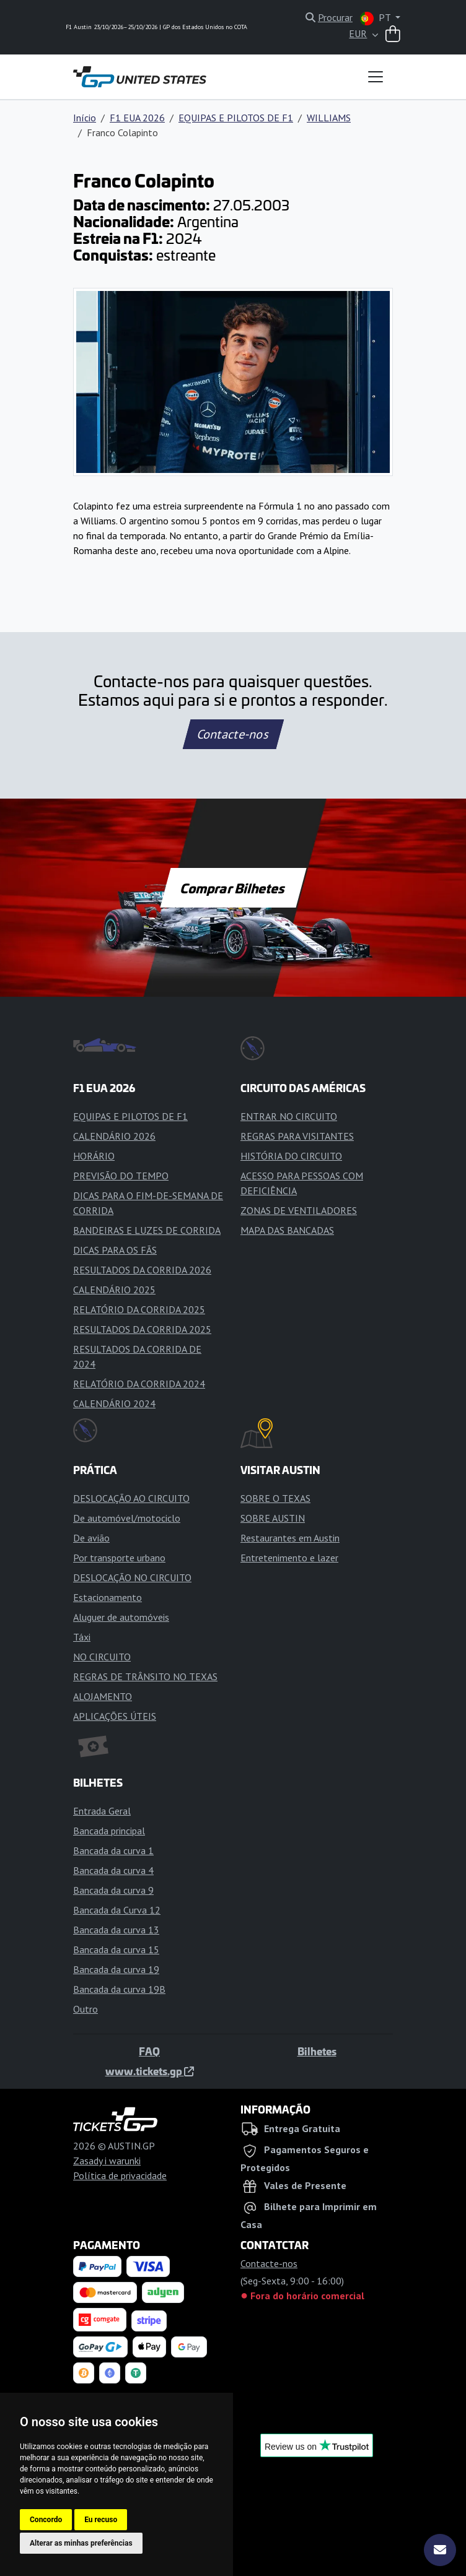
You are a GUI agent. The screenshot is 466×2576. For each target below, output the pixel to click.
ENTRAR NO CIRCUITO (288, 1116)
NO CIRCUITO (102, 1656)
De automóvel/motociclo (126, 1518)
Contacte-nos (233, 734)
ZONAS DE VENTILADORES (298, 1210)
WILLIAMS (329, 117)
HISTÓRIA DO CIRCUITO (291, 1156)
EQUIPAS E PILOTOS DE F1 (235, 117)
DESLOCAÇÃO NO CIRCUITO (132, 1577)
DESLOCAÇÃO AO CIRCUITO (131, 1498)
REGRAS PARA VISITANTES (297, 1136)
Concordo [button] (46, 2519)
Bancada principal (109, 1830)
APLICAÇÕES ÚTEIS (114, 1716)
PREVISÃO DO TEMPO (121, 1175)
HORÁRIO (94, 1156)
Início (84, 117)
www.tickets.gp (149, 2070)
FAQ (149, 2051)
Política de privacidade (120, 2175)
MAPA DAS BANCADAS (287, 1230)
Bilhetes (316, 2051)
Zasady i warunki (107, 2160)
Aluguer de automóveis (121, 1617)
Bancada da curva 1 (113, 1850)
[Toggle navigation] (375, 76)
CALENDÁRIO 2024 (114, 1403)
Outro (85, 2009)
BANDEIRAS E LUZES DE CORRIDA (147, 1230)
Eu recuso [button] (100, 2519)
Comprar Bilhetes (233, 887)
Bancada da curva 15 (116, 1949)
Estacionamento (107, 1597)
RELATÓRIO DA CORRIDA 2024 (139, 1383)
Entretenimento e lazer (289, 1557)
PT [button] (376, 18)
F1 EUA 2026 (137, 117)
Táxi (81, 1637)
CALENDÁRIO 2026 (114, 1136)
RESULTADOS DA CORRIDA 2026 (142, 1270)
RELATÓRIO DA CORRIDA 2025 (139, 1309)
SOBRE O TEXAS (275, 1498)
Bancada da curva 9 (113, 1890)
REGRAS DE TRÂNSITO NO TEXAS (145, 1676)
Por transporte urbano (119, 1557)
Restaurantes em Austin (290, 1538)
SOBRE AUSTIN (272, 1518)
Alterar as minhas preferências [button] (81, 2543)
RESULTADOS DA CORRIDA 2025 (142, 1329)
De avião (91, 1538)
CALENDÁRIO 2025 (114, 1289)
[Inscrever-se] (440, 2550)
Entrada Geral (102, 1811)
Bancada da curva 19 (116, 1969)
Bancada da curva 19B (119, 1989)
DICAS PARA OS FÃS (115, 1250)
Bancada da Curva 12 (116, 1910)
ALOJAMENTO (102, 1696)
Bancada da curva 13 (116, 1929)
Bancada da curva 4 (113, 1870)
